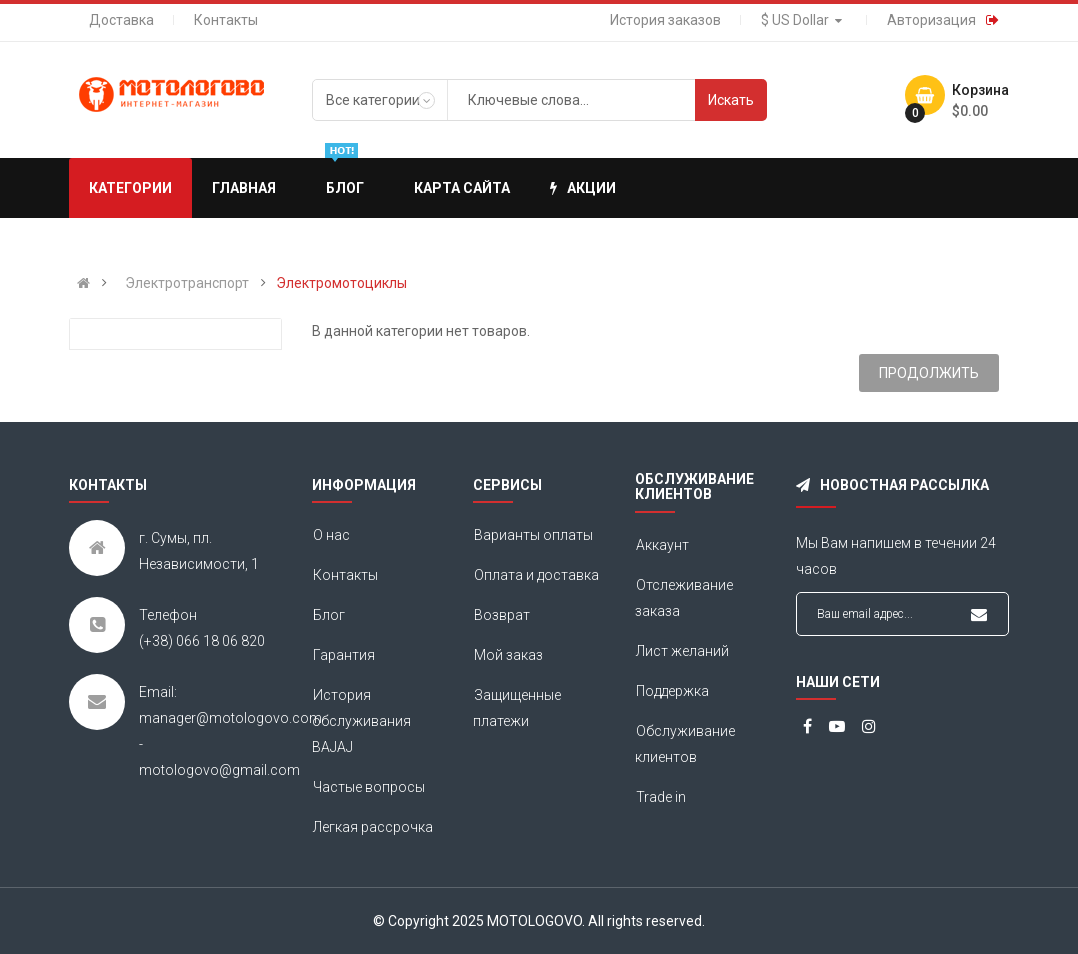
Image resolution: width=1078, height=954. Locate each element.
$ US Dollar (804, 20)
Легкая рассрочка (373, 827)
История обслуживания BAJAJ (361, 721)
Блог (329, 615)
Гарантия (344, 655)
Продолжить (929, 373)
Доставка (121, 20)
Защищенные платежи (517, 708)
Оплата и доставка (536, 575)
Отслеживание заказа (684, 598)
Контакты (226, 20)
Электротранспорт (187, 283)
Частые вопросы (369, 787)
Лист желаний (682, 651)
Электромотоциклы (341, 283)
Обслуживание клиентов (685, 744)
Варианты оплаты (533, 535)
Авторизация (931, 20)
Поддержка (672, 691)
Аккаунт (662, 545)
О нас (331, 535)
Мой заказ (508, 655)
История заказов (665, 20)
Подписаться (979, 615)
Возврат (502, 615)
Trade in (661, 797)
